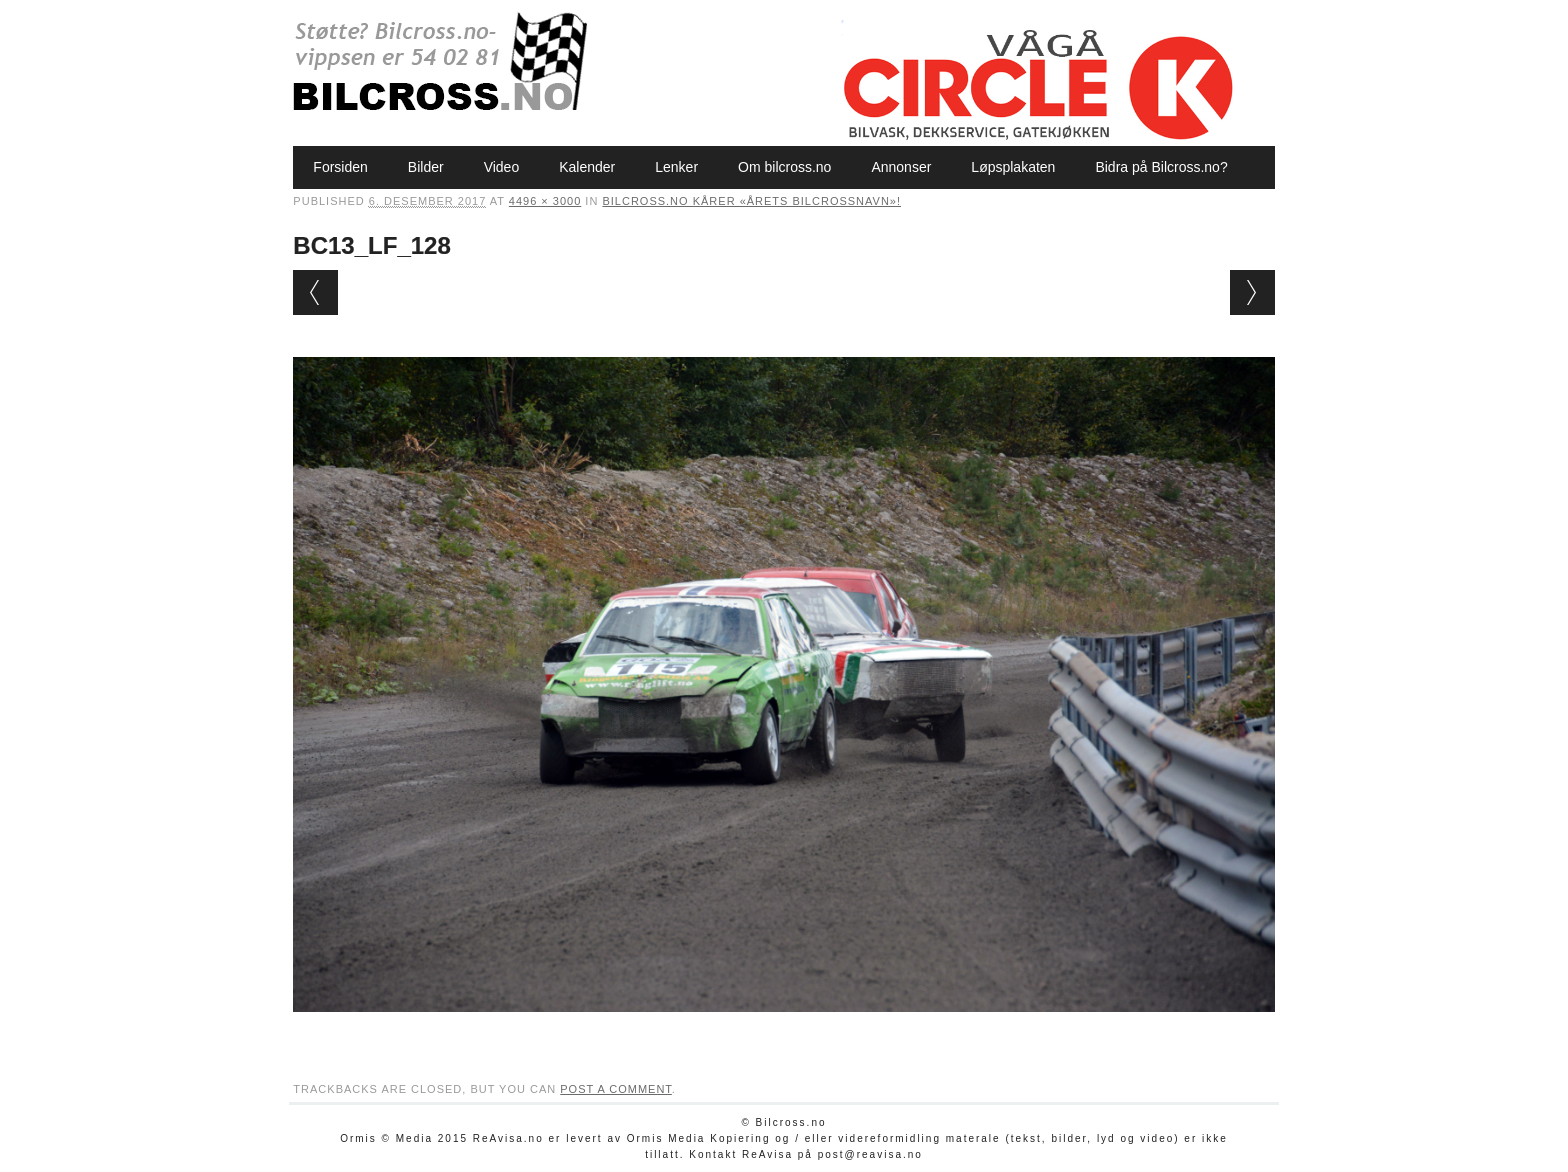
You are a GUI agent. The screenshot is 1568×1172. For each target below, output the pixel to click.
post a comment (616, 1089)
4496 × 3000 (545, 201)
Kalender (587, 167)
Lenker (676, 167)
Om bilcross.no (784, 167)
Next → (1252, 292)
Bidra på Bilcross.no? (1161, 167)
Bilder (426, 167)
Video (502, 167)
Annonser (901, 167)
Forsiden (340, 167)
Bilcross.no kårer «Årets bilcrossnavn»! (751, 201)
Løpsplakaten (1013, 167)
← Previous (315, 292)
